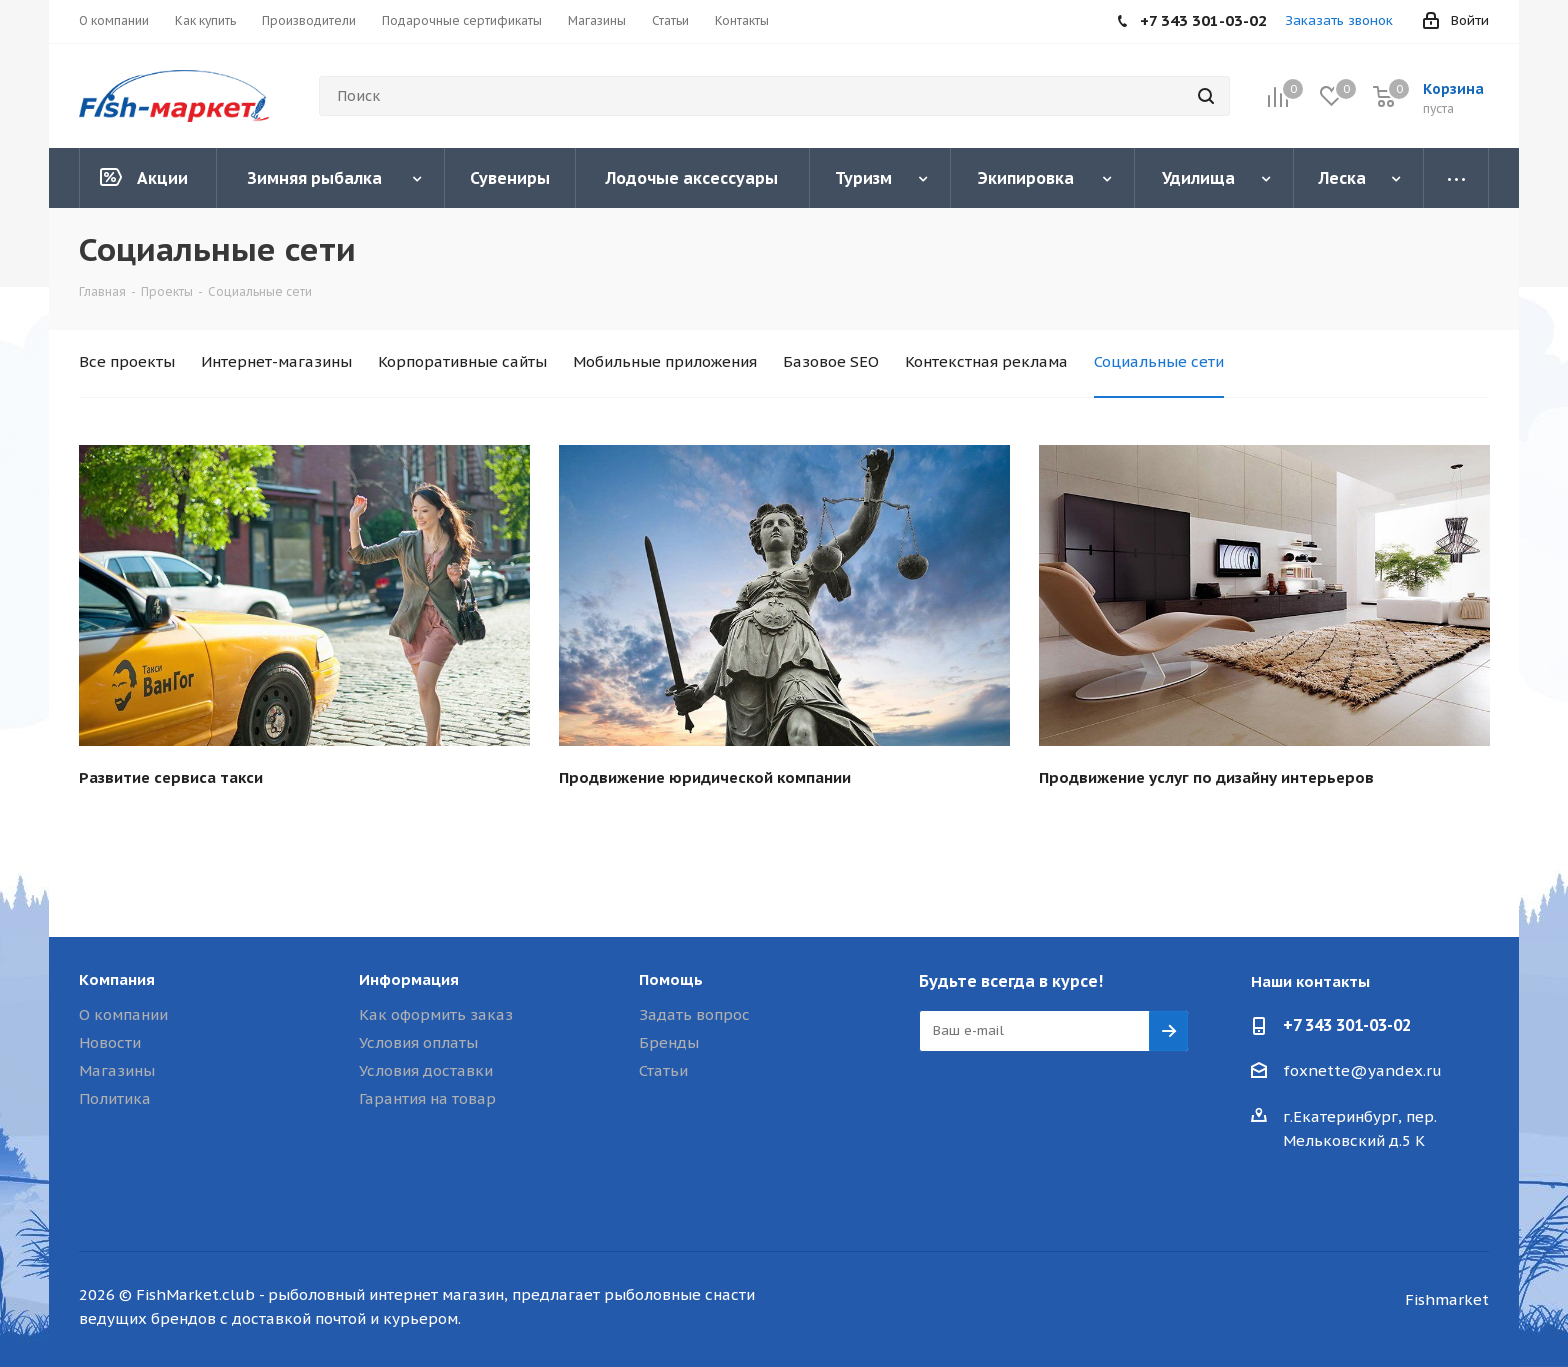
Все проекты (127, 361)
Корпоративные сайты (462, 361)
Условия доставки (426, 1070)
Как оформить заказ (436, 1014)
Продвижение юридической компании (705, 777)
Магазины (117, 1070)
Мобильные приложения (665, 361)
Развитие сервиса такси (171, 777)
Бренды (669, 1042)
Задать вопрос (694, 1014)
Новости (110, 1042)
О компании (123, 1014)
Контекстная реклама (986, 361)
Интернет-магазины (276, 361)
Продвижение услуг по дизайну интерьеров (1206, 777)
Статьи (663, 1070)
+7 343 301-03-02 (1347, 1025)
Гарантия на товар (427, 1098)
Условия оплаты (418, 1042)
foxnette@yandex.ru (1362, 1070)
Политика (115, 1098)
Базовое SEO (831, 361)
